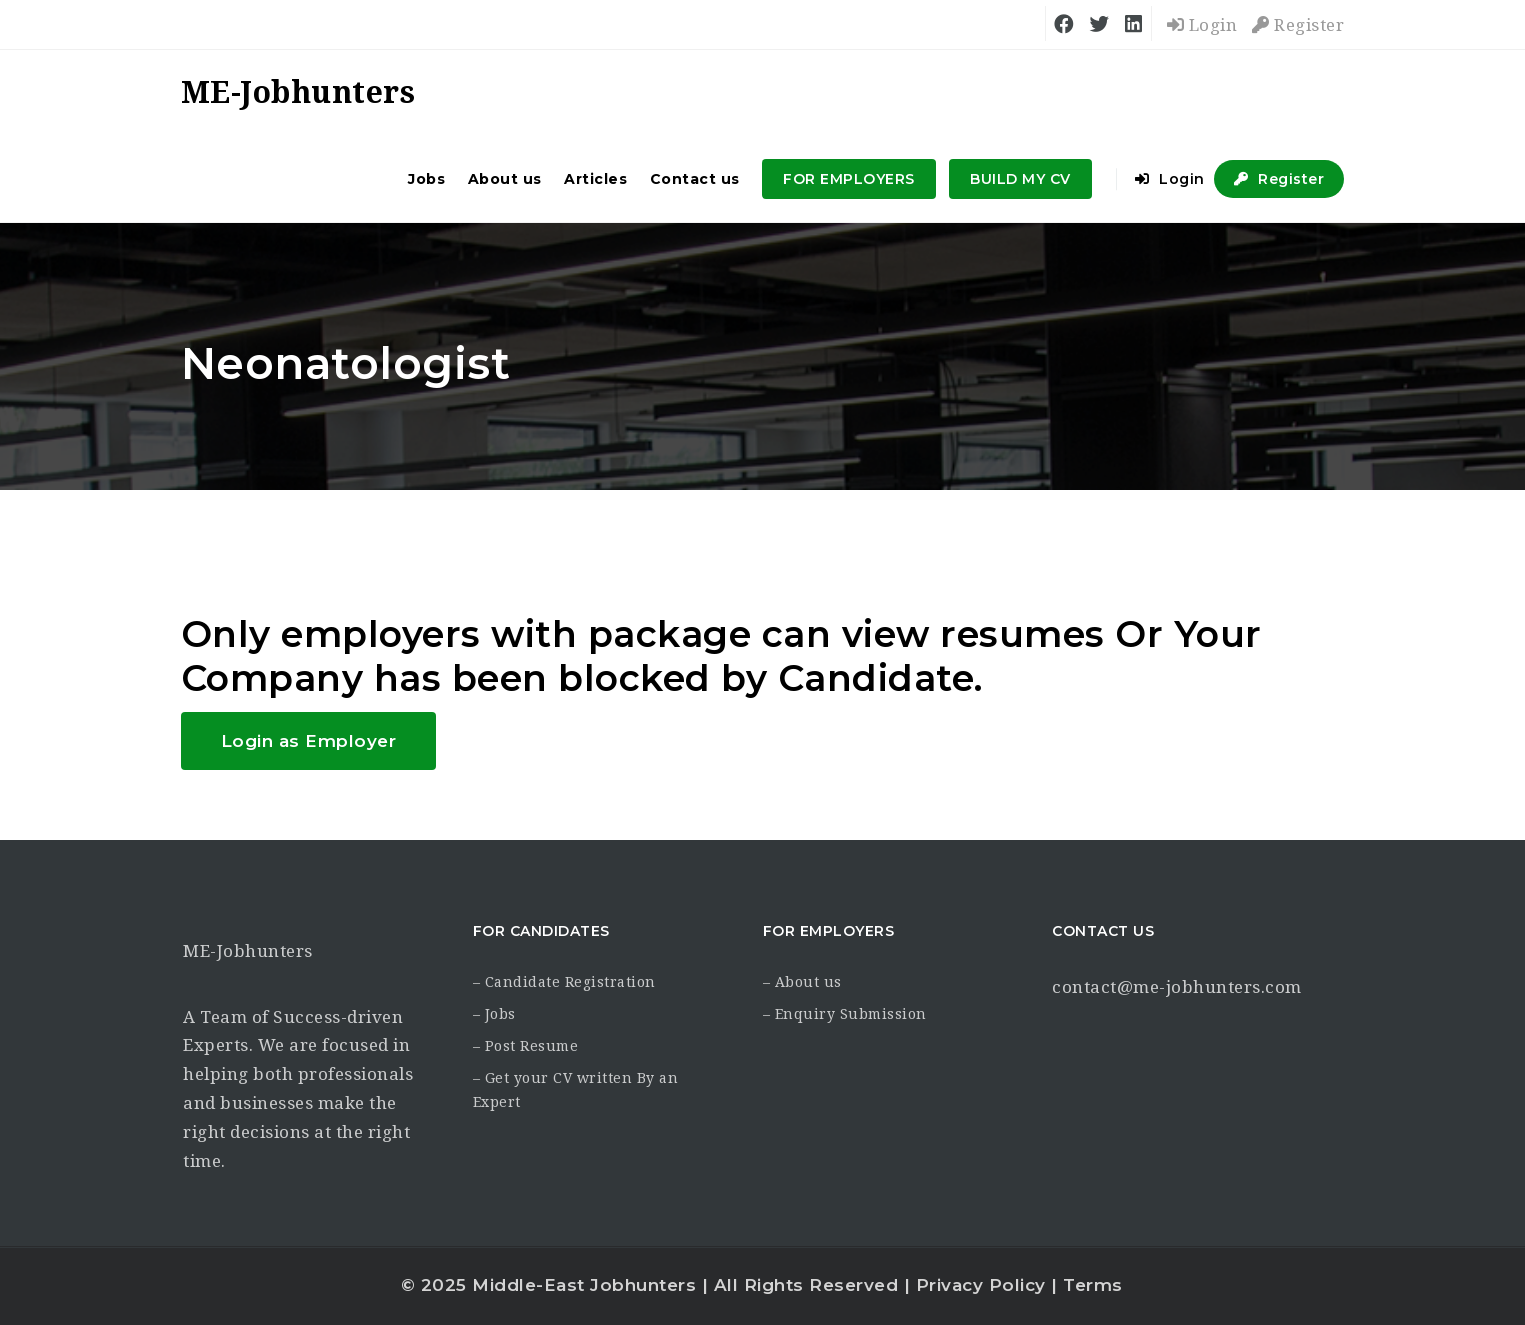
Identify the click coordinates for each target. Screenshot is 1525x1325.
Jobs (426, 179)
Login (1202, 25)
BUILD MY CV (1020, 179)
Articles (595, 179)
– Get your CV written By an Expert (576, 1090)
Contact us (695, 179)
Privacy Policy (981, 1285)
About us (505, 179)
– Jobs (494, 1014)
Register (1298, 25)
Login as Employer (309, 741)
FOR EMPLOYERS (849, 179)
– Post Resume (526, 1046)
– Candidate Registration (564, 982)
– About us (802, 982)
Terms (1093, 1285)
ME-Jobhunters (248, 951)
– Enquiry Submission (845, 1014)
